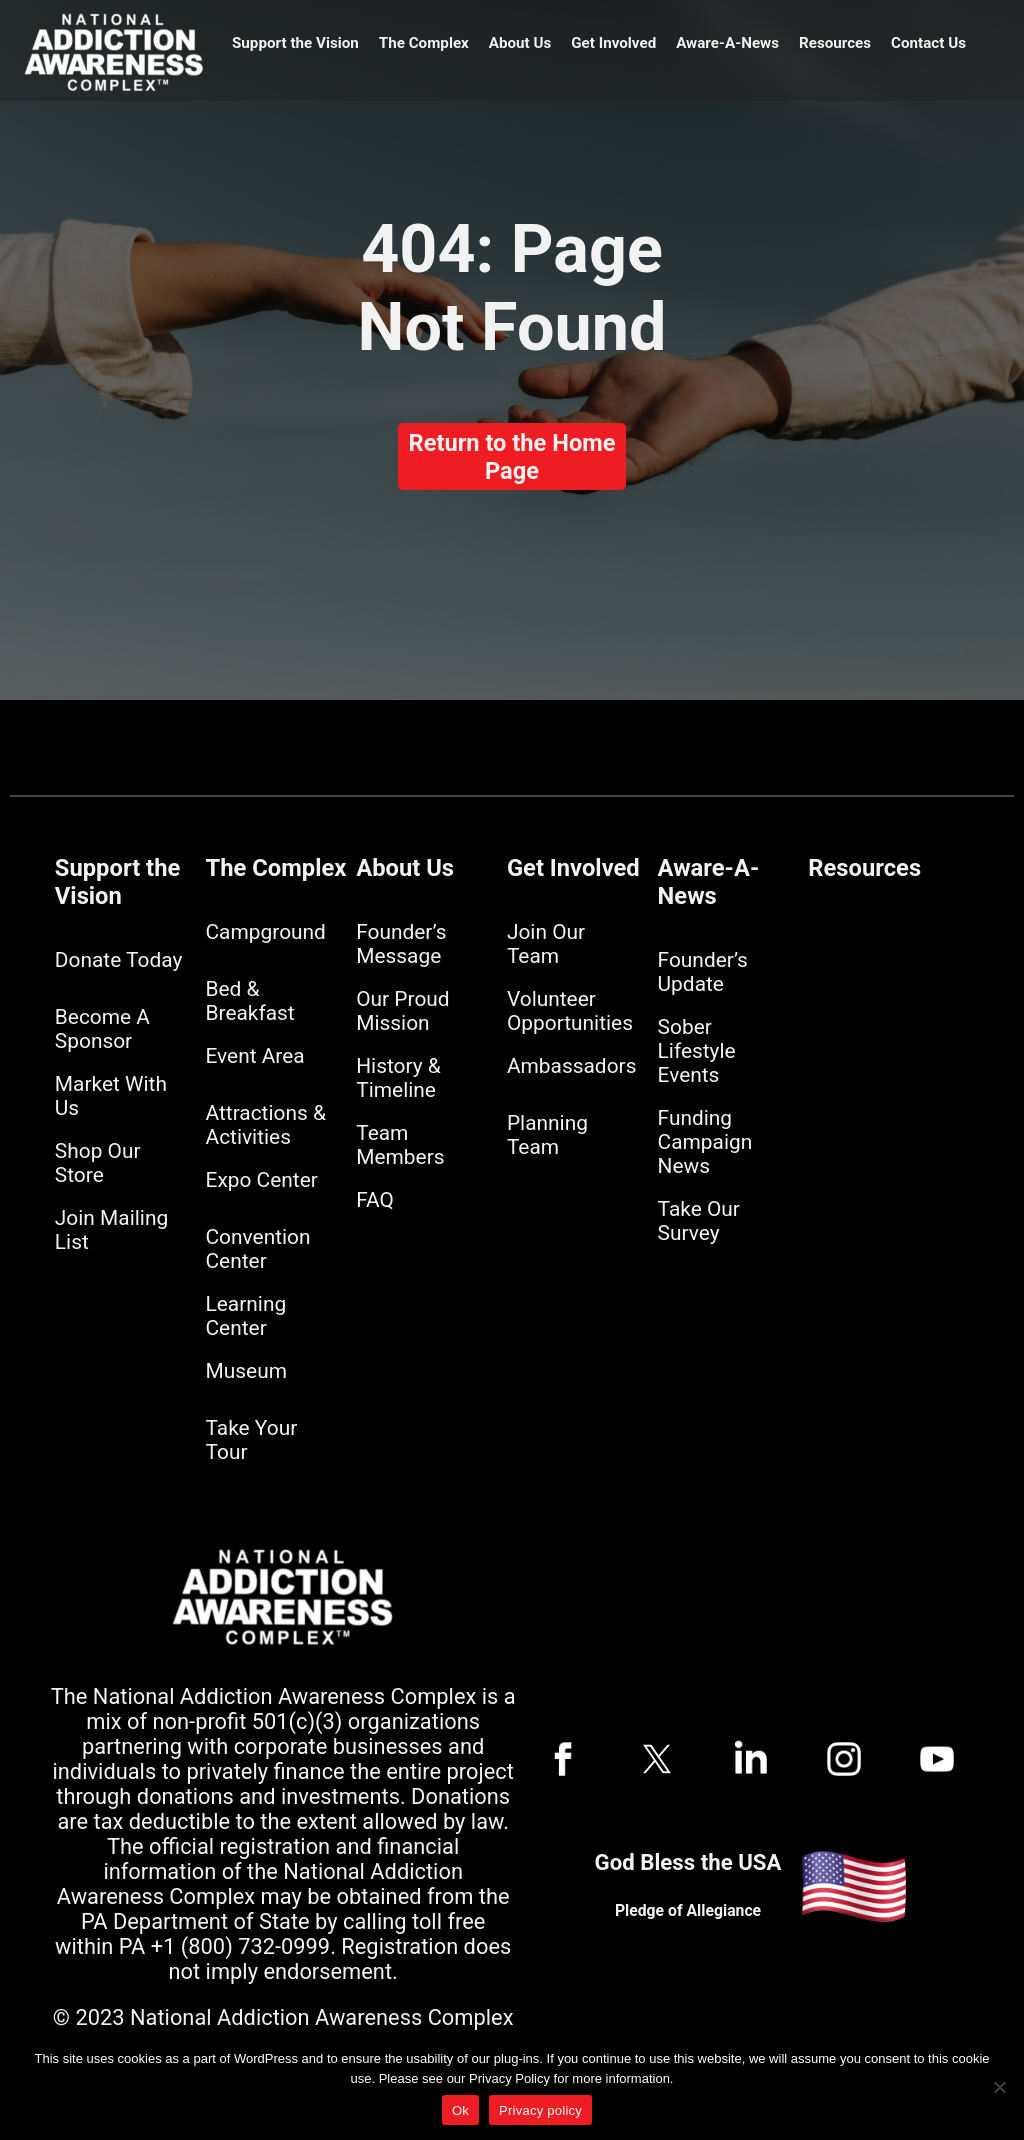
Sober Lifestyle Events (697, 1051)
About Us (520, 43)
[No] (999, 2087)
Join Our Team (546, 944)
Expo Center (262, 1180)
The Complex (424, 43)
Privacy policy (540, 2110)
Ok (460, 2110)
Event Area (255, 1056)
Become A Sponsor (102, 1029)
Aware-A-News (727, 43)
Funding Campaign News (705, 1142)
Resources (835, 43)
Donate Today (118, 960)
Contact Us (928, 43)
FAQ (375, 1200)
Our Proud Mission (402, 1011)
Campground (266, 932)
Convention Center (258, 1249)
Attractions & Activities (266, 1125)
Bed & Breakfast (250, 1001)
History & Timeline (398, 1078)
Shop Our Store (98, 1163)
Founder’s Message (401, 944)
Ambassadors (572, 1066)
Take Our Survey (699, 1221)
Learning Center (246, 1316)
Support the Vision (295, 43)
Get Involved (613, 43)
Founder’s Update (703, 972)
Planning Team (547, 1135)
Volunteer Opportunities (570, 1011)
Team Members (400, 1145)
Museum (246, 1371)
